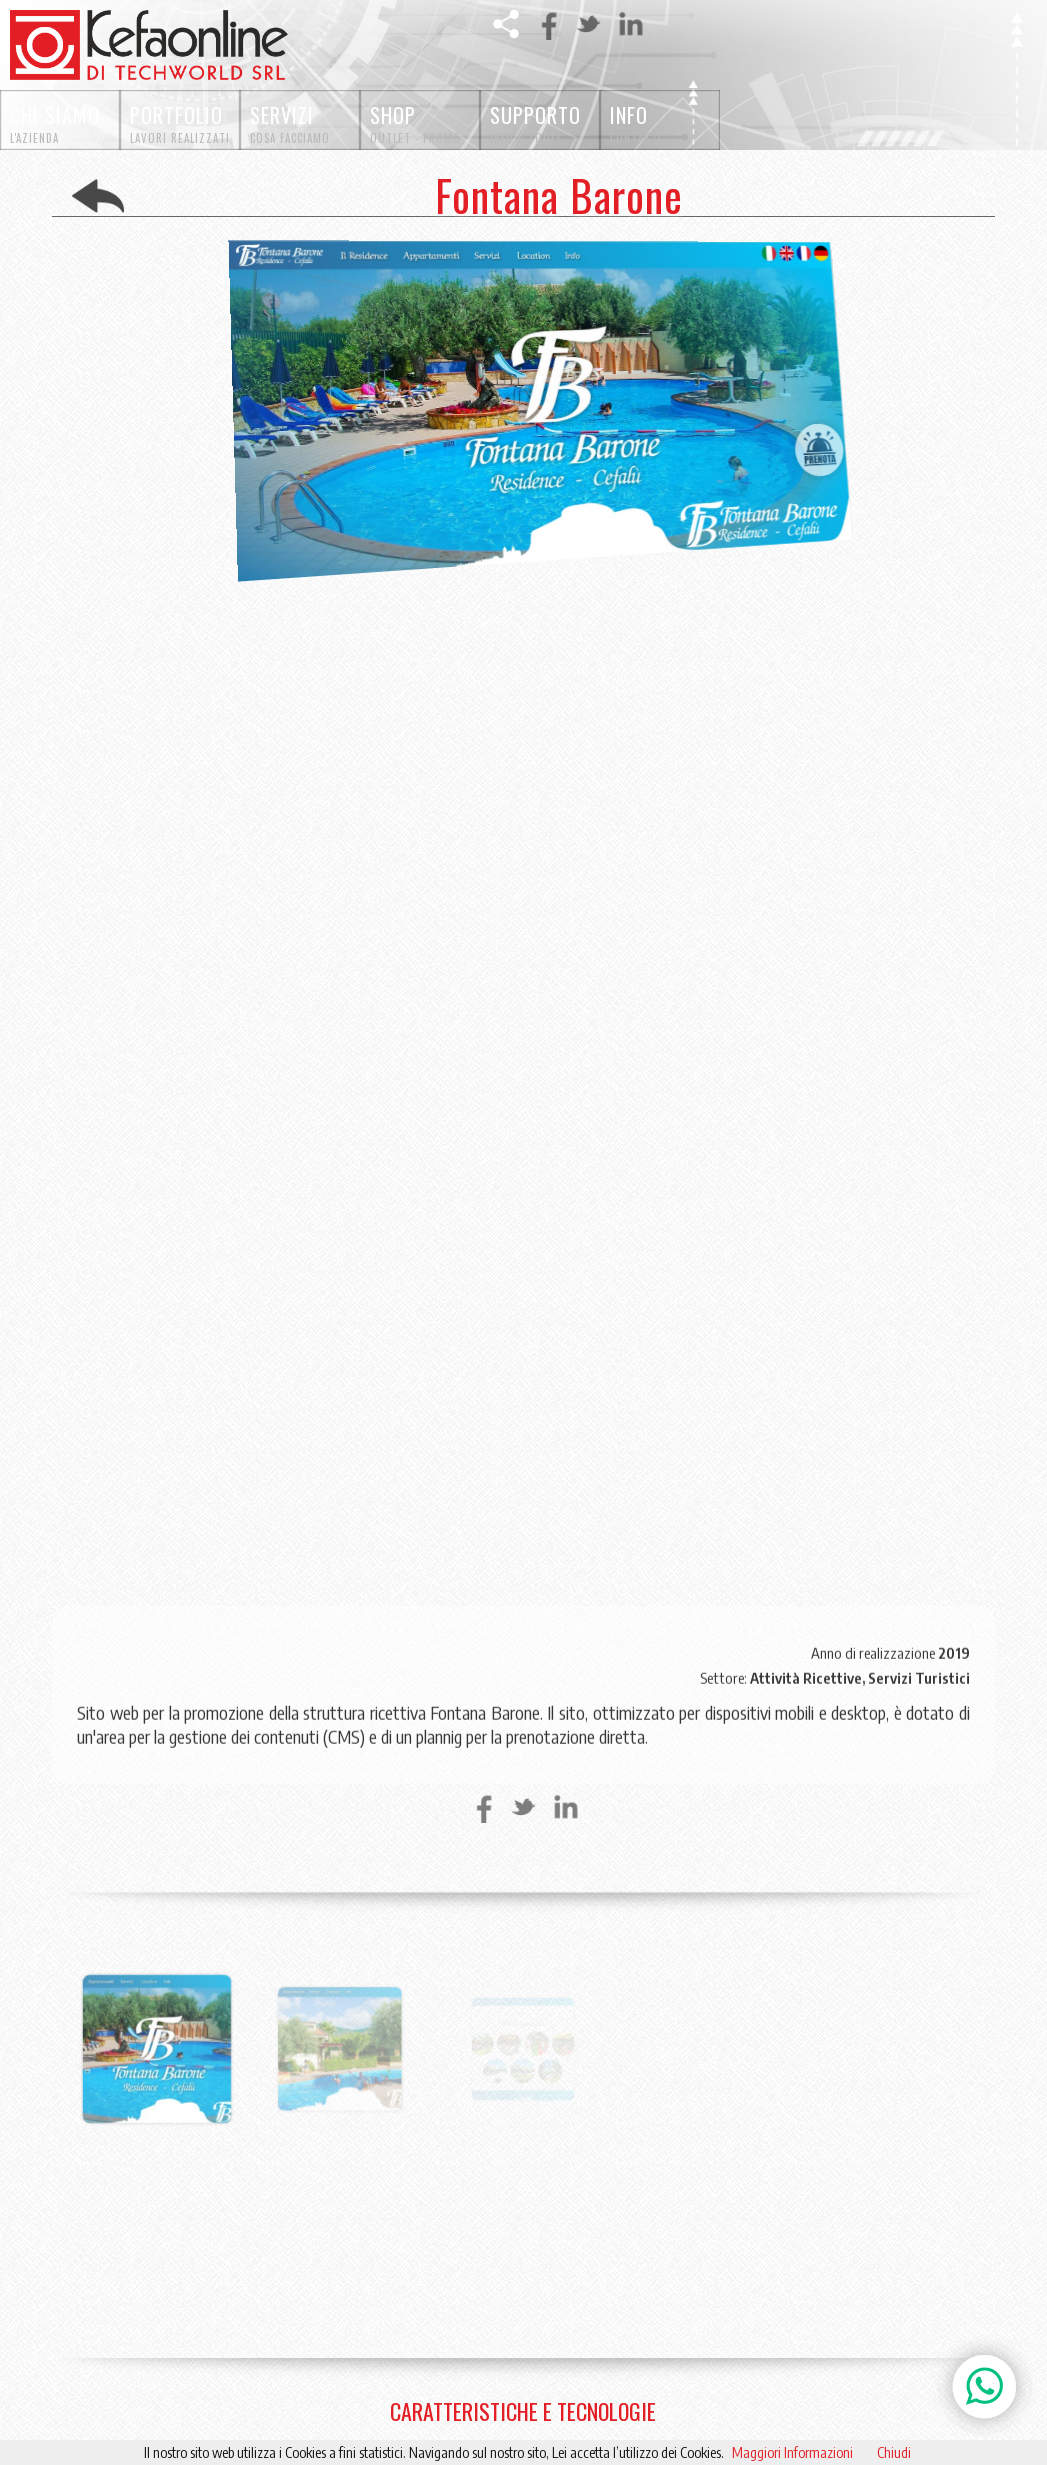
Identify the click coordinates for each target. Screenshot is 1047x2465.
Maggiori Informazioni (792, 2452)
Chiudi (894, 2452)
